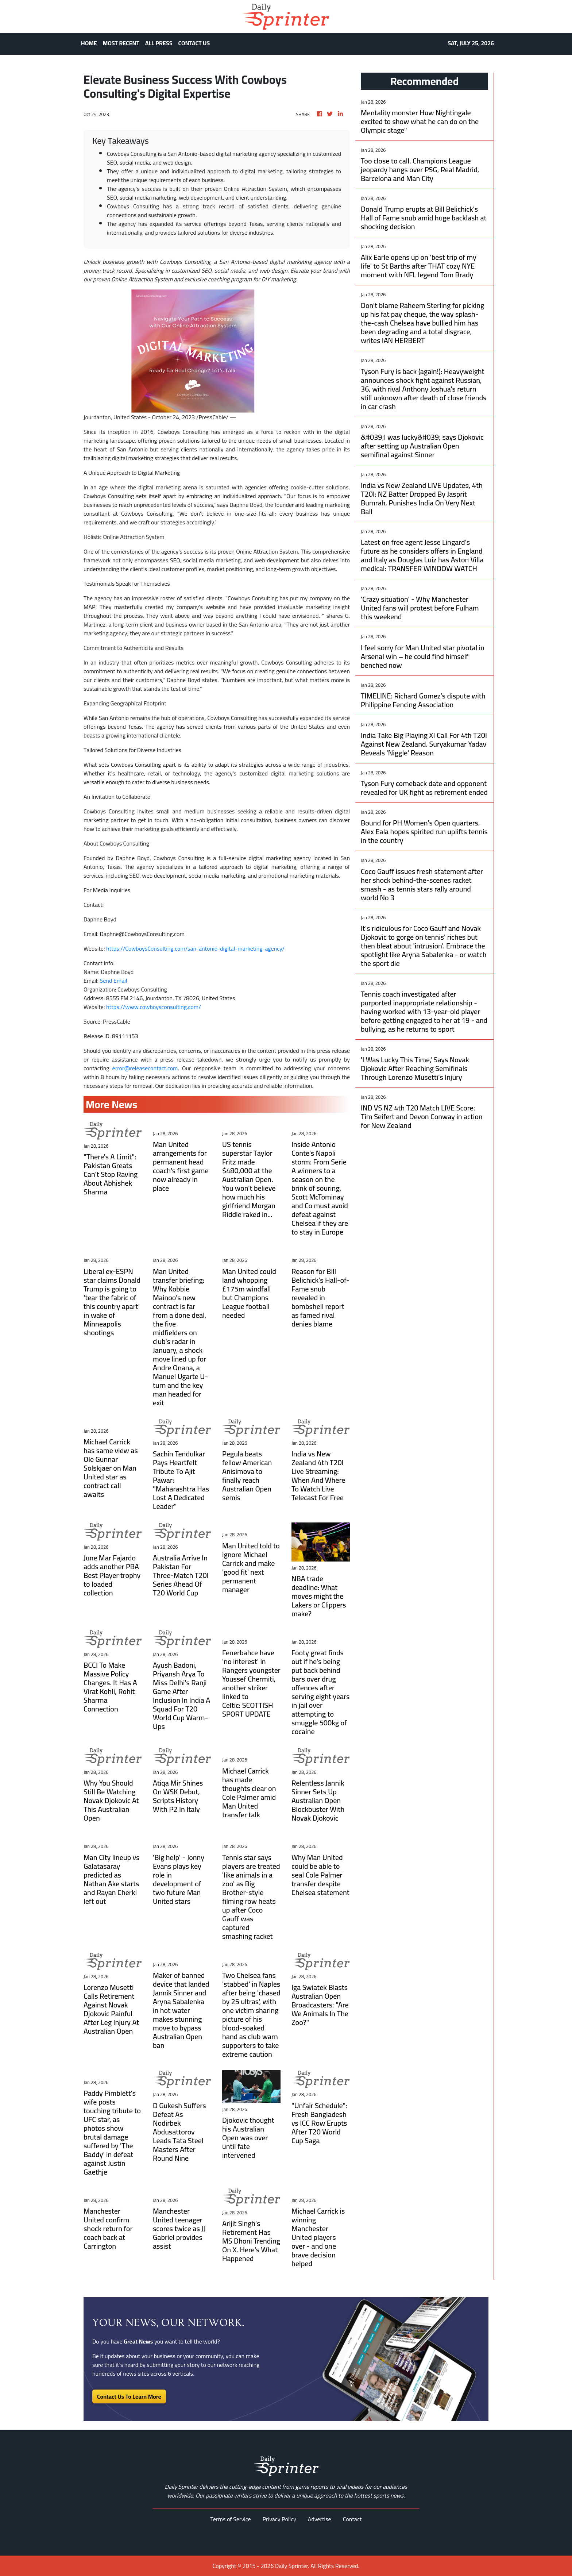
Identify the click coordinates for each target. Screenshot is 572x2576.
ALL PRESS (159, 43)
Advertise (319, 2519)
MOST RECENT (121, 43)
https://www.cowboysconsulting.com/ (153, 1006)
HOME (89, 43)
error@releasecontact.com (145, 1068)
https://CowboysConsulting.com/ (147, 948)
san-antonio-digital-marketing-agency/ (236, 948)
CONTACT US (194, 43)
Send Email (113, 980)
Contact (352, 2519)
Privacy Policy (279, 2519)
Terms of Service (230, 2519)
